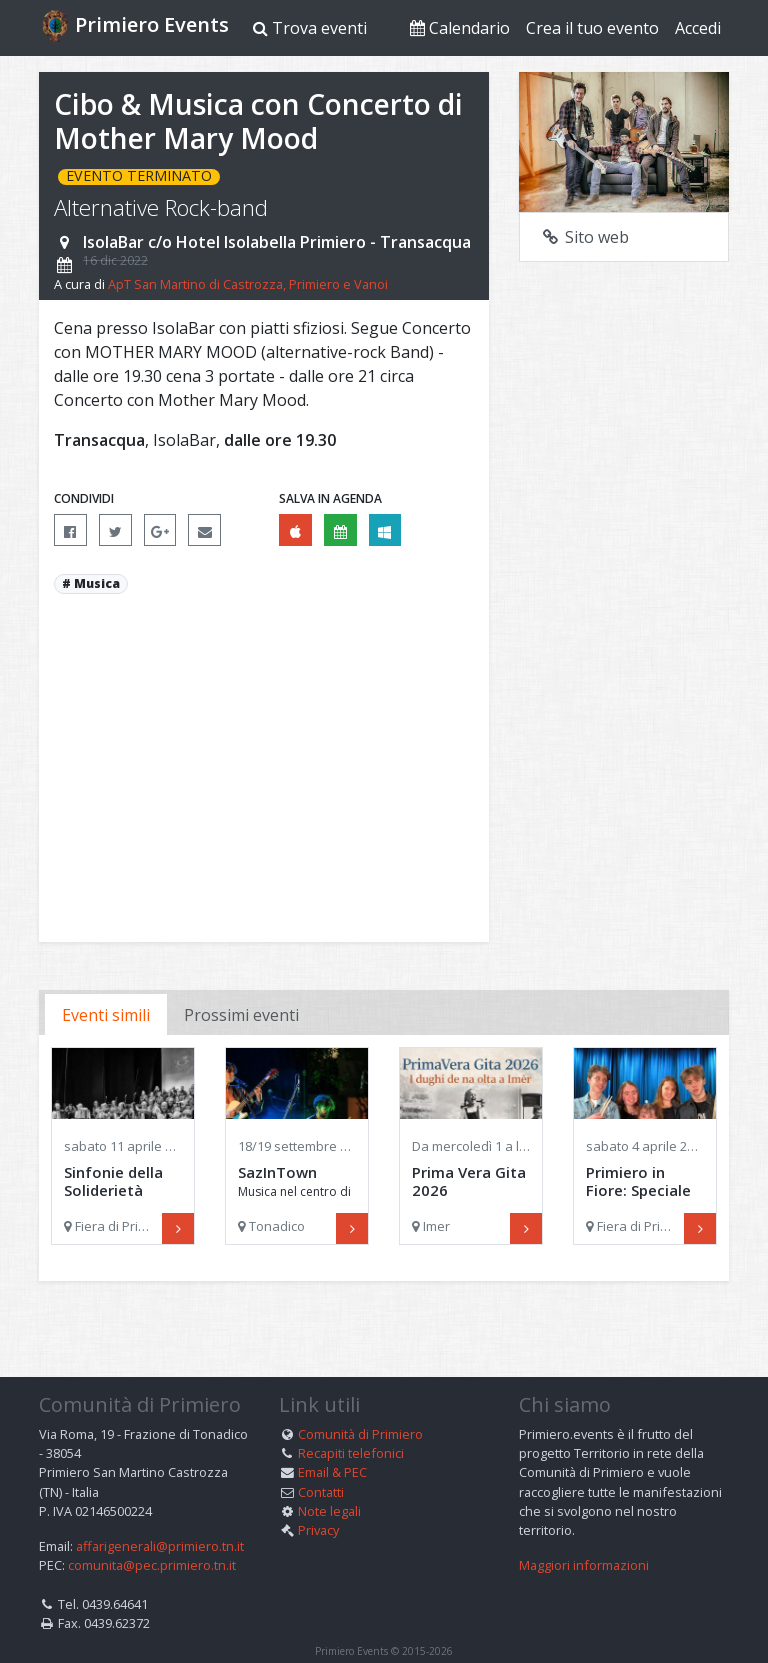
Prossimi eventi (241, 1015)
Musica (97, 583)
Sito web (584, 237)
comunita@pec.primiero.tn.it (152, 1533)
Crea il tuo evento (592, 28)
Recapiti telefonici (351, 1421)
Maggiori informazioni (584, 1533)
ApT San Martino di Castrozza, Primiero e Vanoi (248, 284)
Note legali (329, 1478)
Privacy (318, 1498)
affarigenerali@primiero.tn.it (160, 1514)
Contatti (321, 1459)
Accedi (698, 28)
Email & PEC (332, 1440)
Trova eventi (310, 28)
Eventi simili (106, 1015)
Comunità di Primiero (360, 1402)
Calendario (460, 28)
